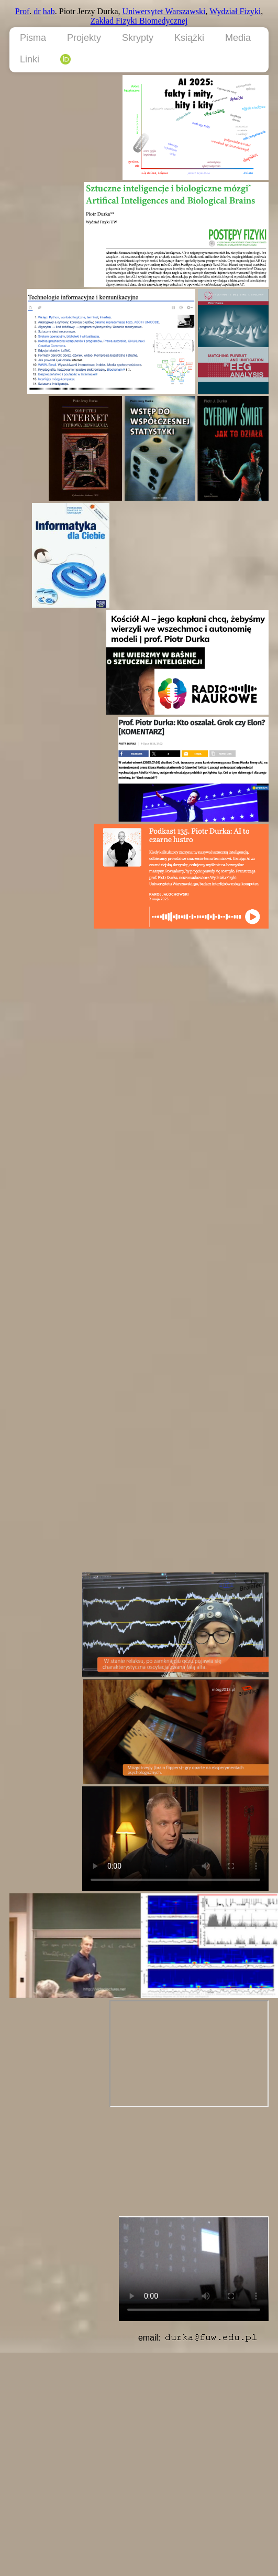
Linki (29, 59)
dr (37, 11)
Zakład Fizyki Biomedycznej (139, 20)
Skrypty (137, 38)
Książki (189, 38)
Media (238, 38)
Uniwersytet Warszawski (164, 11)
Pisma (33, 38)
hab (49, 11)
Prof (22, 11)
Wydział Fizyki (235, 11)
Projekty (84, 38)
